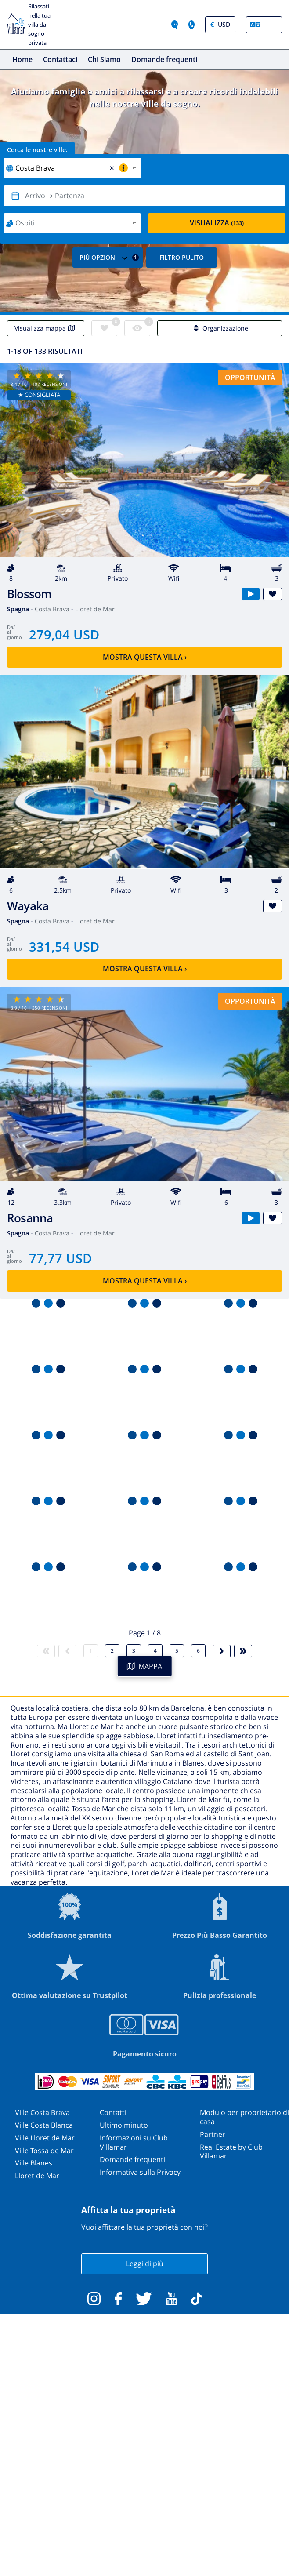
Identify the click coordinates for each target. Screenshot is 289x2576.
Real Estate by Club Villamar (231, 2151)
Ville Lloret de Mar (45, 2138)
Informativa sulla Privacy (140, 2172)
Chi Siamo (104, 59)
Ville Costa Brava (42, 2112)
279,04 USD (64, 634)
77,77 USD (60, 1258)
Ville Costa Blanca (44, 2125)
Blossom (29, 594)
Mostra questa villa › (145, 657)
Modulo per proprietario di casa (244, 2116)
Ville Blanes (33, 2163)
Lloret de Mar (95, 609)
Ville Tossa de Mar (44, 2150)
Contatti (113, 2112)
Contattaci (60, 59)
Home (22, 59)
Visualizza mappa (45, 328)
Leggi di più (144, 2263)
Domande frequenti (164, 59)
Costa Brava (52, 609)
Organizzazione (219, 328)
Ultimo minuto (124, 2125)
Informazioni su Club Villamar (134, 2142)
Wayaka (27, 906)
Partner (212, 2134)
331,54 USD (64, 946)
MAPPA (144, 1666)
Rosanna (30, 1218)
